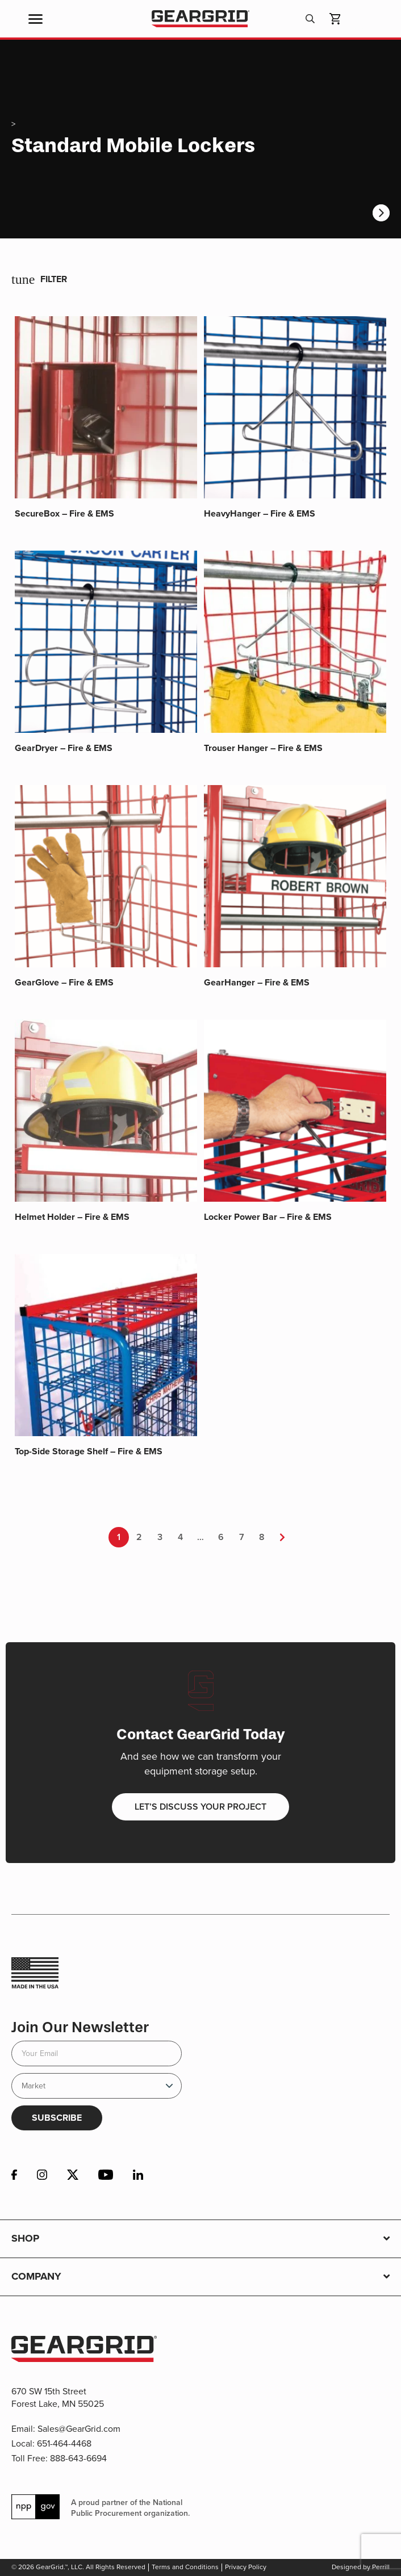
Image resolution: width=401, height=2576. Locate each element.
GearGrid (200, 19)
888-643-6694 (78, 2458)
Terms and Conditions (185, 2567)
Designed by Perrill (361, 2567)
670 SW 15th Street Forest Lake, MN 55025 (57, 2397)
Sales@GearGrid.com (78, 2428)
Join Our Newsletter (80, 2027)
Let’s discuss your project (200, 1806)
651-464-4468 (64, 2443)
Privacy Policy (245, 2567)
